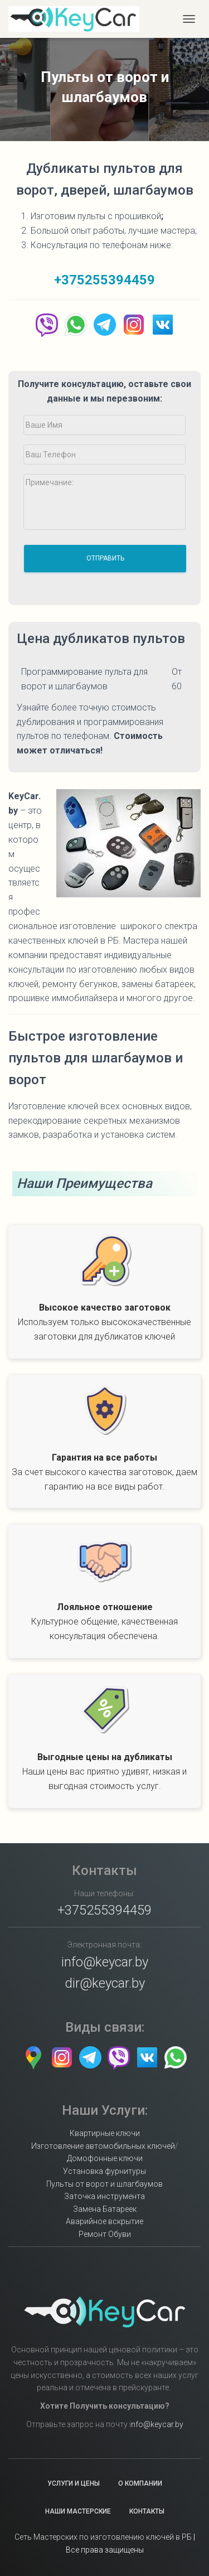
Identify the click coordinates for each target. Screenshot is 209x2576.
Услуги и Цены (73, 2483)
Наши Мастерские (78, 2511)
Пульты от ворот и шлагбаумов (104, 2183)
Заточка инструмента (104, 2196)
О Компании (140, 2483)
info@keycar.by (104, 1962)
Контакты (146, 2511)
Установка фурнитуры (104, 2171)
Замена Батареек (105, 2209)
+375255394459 (104, 280)
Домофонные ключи (105, 2158)
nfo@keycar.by (157, 2424)
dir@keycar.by (105, 1983)
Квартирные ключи (105, 2133)
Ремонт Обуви (105, 2234)
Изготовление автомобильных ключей (103, 2146)
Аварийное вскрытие (104, 2221)
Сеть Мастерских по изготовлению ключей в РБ (103, 2536)
